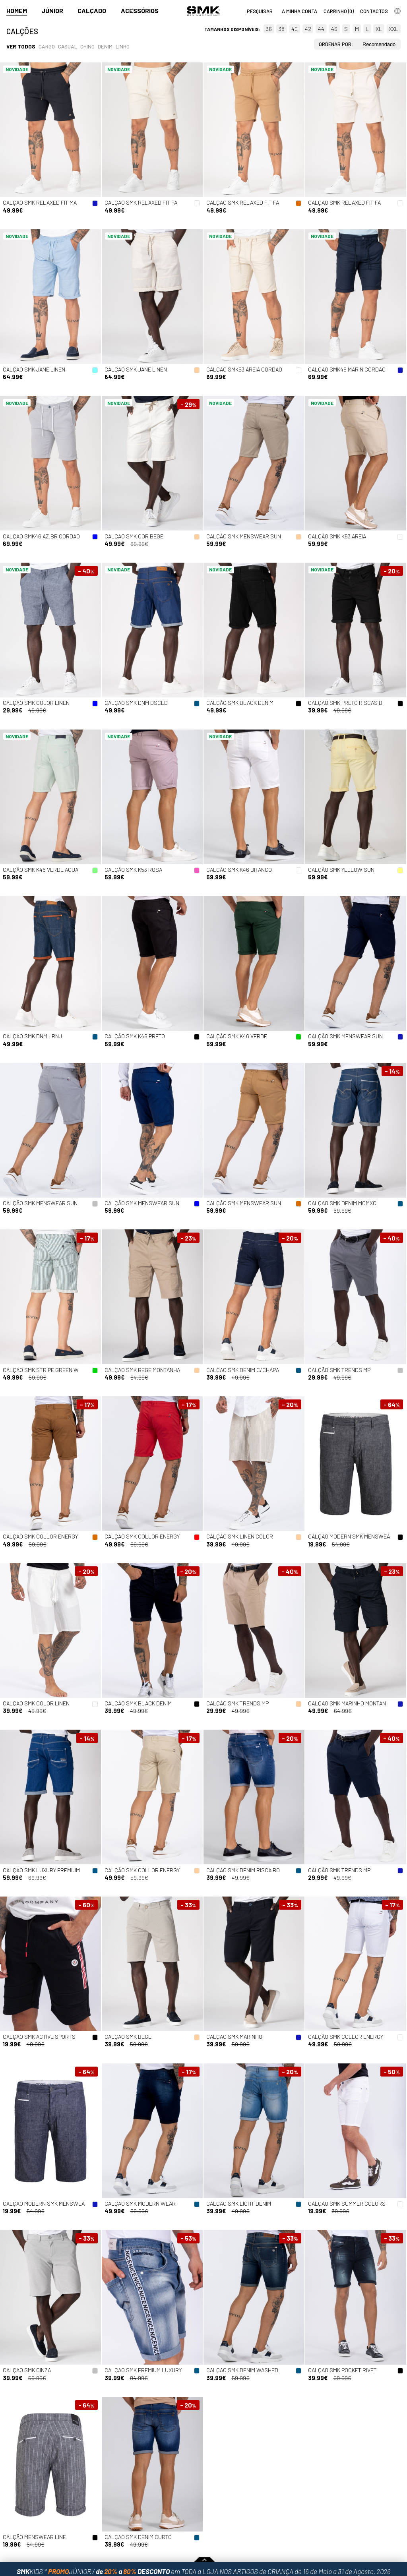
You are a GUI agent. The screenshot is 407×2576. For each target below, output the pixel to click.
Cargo (47, 46)
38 (282, 28)
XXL (393, 28)
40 (294, 28)
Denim (105, 46)
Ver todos (20, 46)
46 (334, 28)
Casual (67, 46)
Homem (16, 10)
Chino (87, 46)
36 (269, 28)
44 (321, 28)
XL (379, 28)
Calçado (92, 10)
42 (308, 28)
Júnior (52, 10)
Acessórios (140, 10)
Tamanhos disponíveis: (232, 29)
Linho (123, 46)
